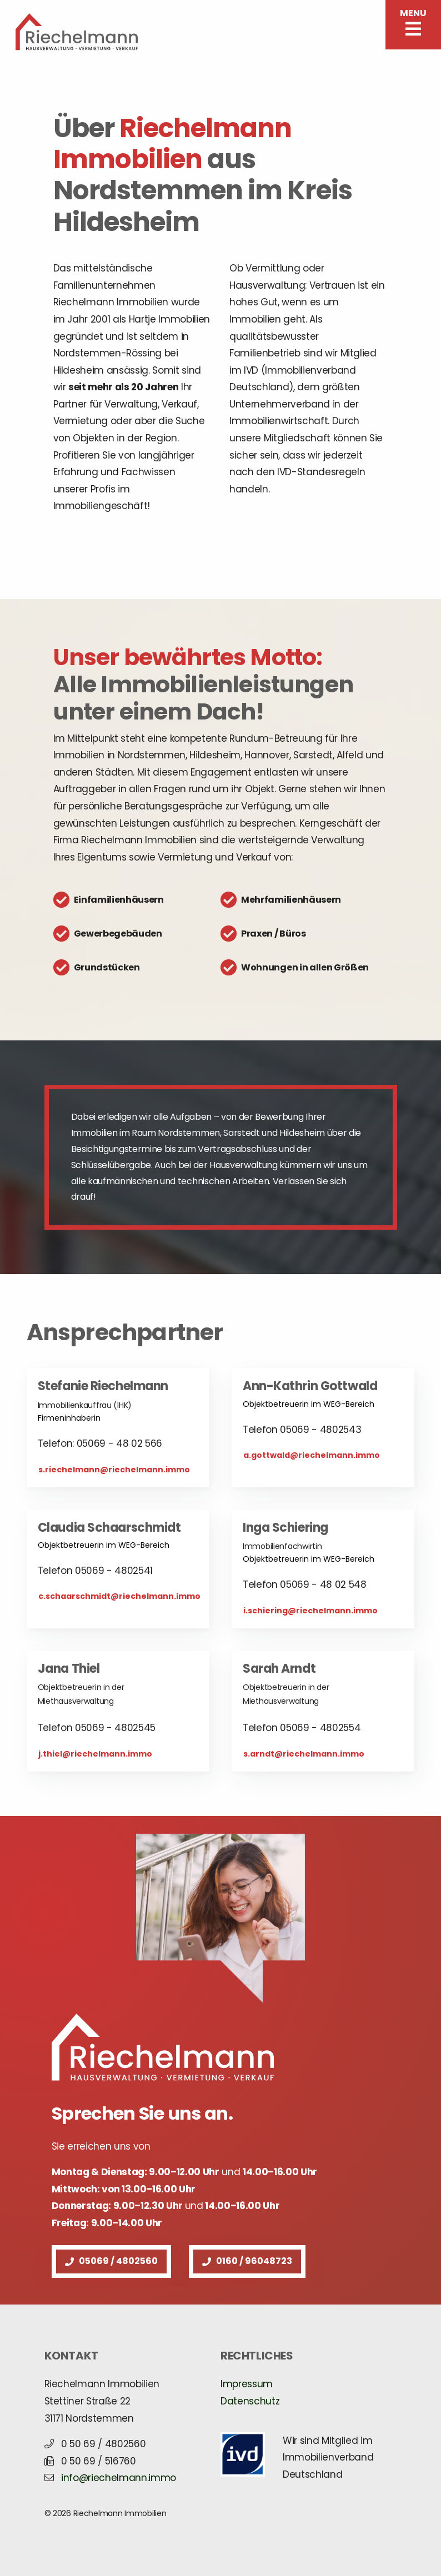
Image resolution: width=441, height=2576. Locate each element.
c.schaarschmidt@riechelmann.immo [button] (119, 1596)
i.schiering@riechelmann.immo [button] (310, 1610)
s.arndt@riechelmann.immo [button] (303, 1753)
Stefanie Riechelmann (103, 1386)
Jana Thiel (69, 1668)
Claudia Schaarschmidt (109, 1527)
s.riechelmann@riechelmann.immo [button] (114, 1469)
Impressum (246, 2384)
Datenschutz (249, 2401)
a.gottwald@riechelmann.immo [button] (311, 1455)
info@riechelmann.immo (118, 2477)
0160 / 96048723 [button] (247, 2261)
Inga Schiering (285, 1527)
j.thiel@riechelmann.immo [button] (95, 1753)
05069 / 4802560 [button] (111, 2261)
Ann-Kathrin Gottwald (310, 1386)
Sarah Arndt (279, 1668)
